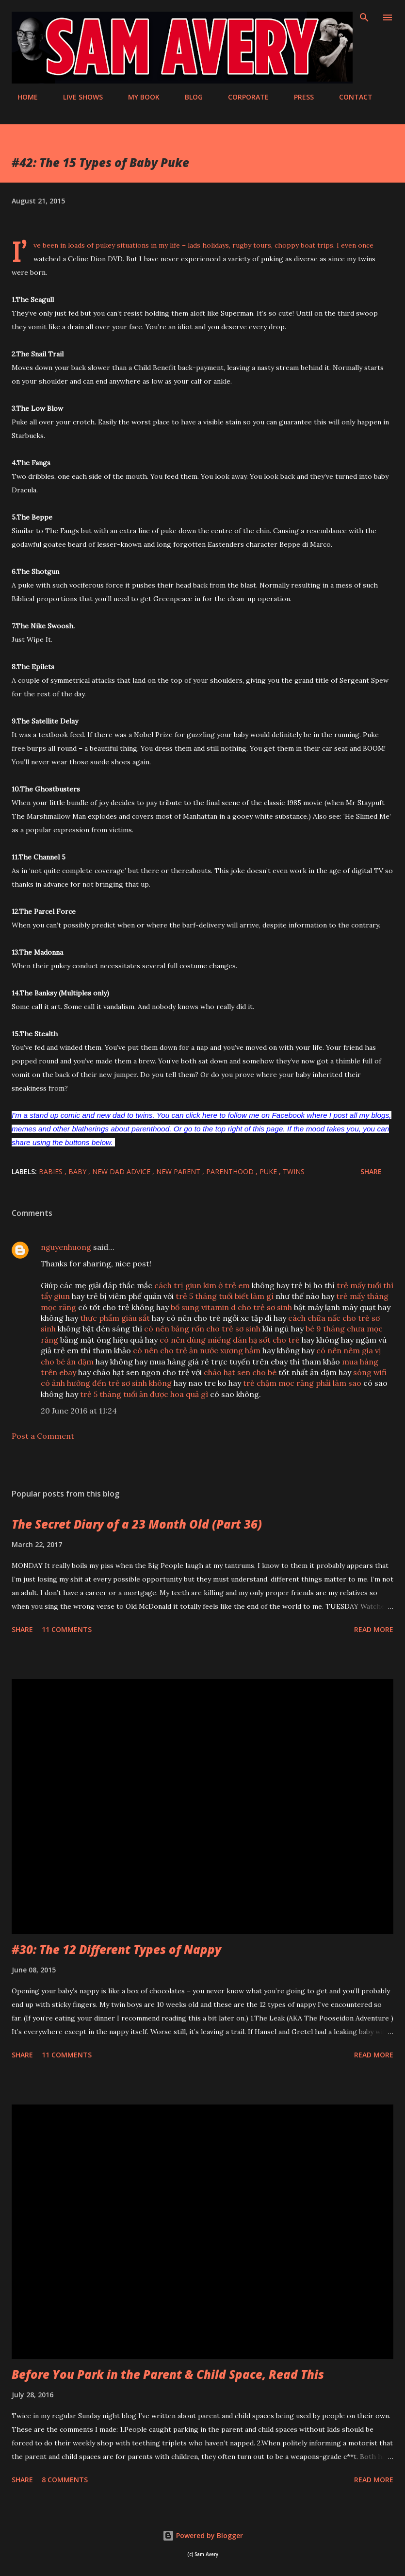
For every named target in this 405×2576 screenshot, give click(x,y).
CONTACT (350, 96)
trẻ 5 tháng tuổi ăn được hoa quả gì (144, 1394)
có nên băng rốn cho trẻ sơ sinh (202, 1328)
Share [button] (371, 1171)
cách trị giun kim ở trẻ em (202, 1285)
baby (78, 1171)
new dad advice (122, 1171)
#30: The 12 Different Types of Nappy (116, 1949)
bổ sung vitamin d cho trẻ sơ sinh (231, 1307)
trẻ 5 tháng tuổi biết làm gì (225, 1296)
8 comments (65, 2479)
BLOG (188, 96)
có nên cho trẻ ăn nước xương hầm (196, 1350)
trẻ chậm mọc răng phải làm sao (302, 1383)
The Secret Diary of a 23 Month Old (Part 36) (137, 1524)
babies (52, 1171)
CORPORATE (242, 96)
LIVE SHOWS (77, 96)
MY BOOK (138, 96)
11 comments (67, 1629)
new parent (179, 1171)
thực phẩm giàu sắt (115, 1318)
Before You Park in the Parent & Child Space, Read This (168, 2374)
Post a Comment (43, 1436)
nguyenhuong (66, 1247)
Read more (373, 1629)
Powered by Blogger (202, 2535)
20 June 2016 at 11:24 (79, 1410)
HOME (22, 96)
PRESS (298, 96)
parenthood (231, 1171)
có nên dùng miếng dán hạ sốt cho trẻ (230, 1340)
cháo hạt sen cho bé (240, 1372)
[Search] (364, 17)
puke (269, 1171)
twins (294, 1171)
